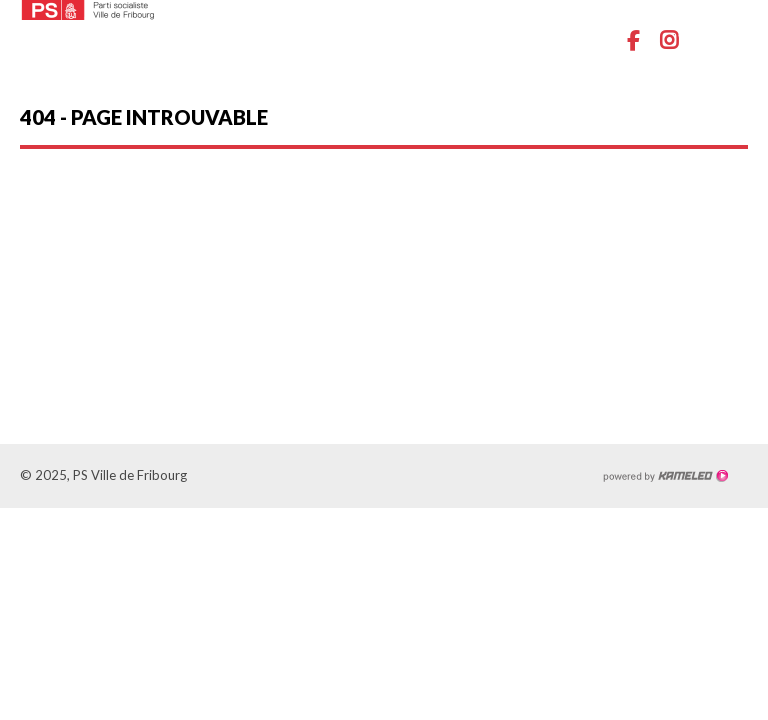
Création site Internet (665, 476)
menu (733, 40)
